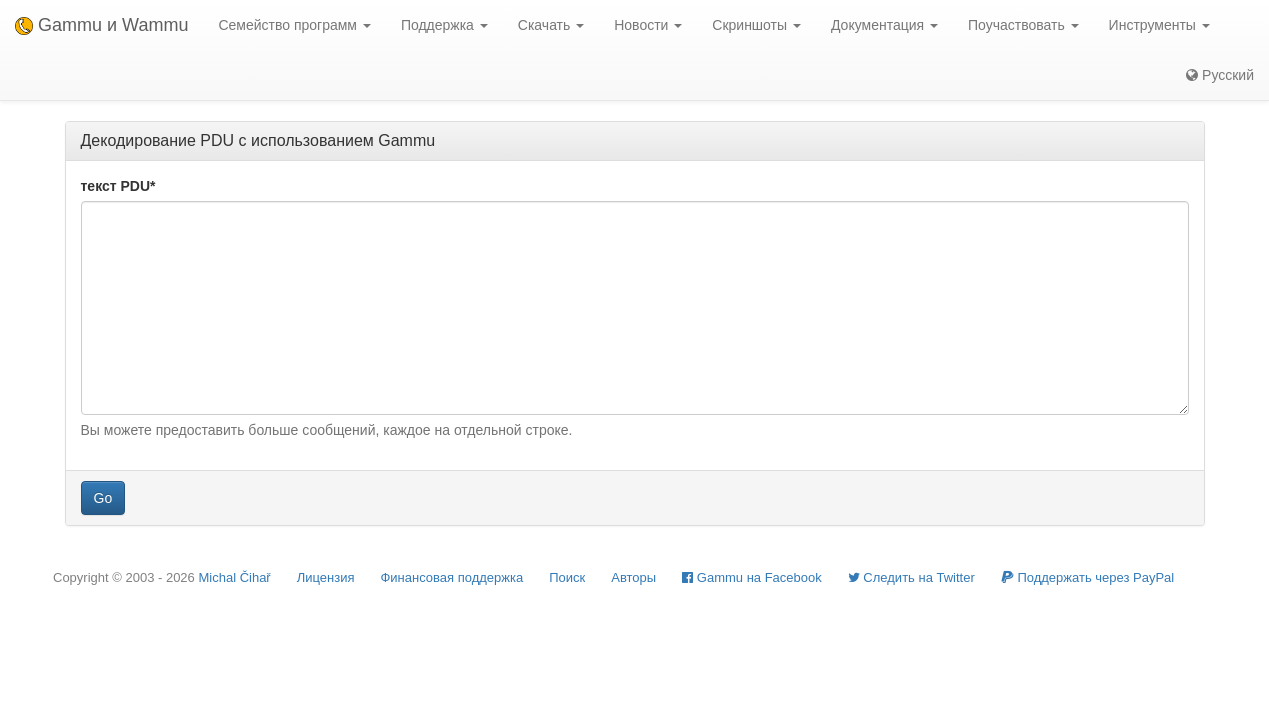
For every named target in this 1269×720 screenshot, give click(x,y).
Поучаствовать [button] (1023, 25)
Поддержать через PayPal (1087, 577)
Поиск (567, 577)
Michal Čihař (234, 577)
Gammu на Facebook (752, 577)
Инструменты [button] (1159, 25)
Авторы (633, 577)
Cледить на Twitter (911, 577)
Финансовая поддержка (451, 577)
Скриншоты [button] (756, 25)
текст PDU (118, 186)
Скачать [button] (551, 25)
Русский (1220, 75)
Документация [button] (884, 25)
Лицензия (326, 577)
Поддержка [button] (444, 25)
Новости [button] (648, 25)
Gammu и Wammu (101, 25)
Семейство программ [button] (294, 25)
